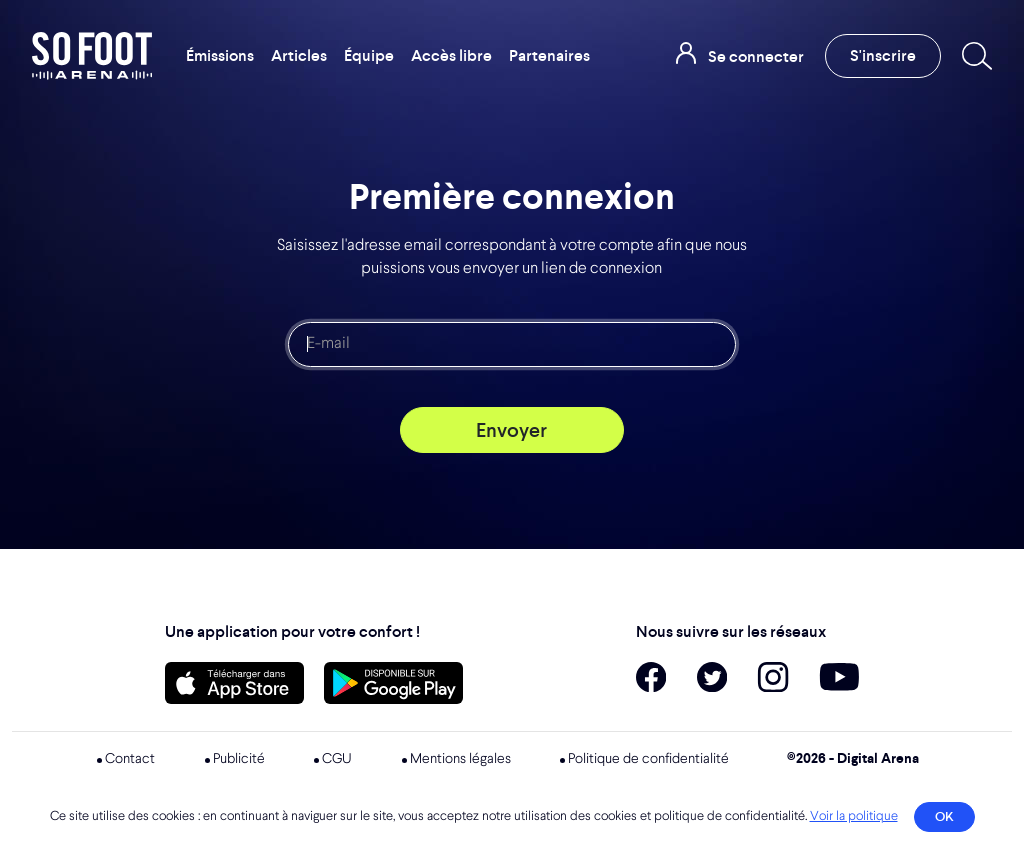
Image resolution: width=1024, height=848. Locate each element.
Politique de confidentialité (648, 759)
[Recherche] (973, 56)
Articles (299, 55)
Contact (130, 759)
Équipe (369, 55)
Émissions (220, 55)
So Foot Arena (93, 56)
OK (944, 816)
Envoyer (511, 430)
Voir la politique (854, 816)
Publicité (239, 759)
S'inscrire (883, 55)
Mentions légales (460, 759)
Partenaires (549, 55)
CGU (337, 759)
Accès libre (451, 55)
